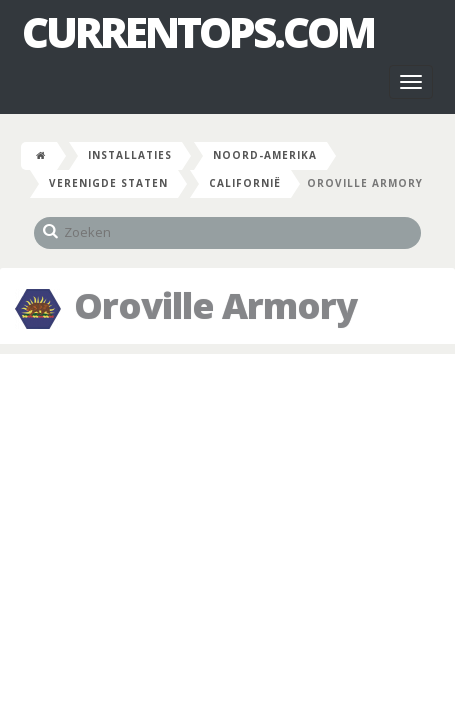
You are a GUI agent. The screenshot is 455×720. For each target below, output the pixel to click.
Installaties (130, 155)
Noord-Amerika (265, 155)
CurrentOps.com (198, 32)
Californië (245, 183)
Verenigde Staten (108, 183)
